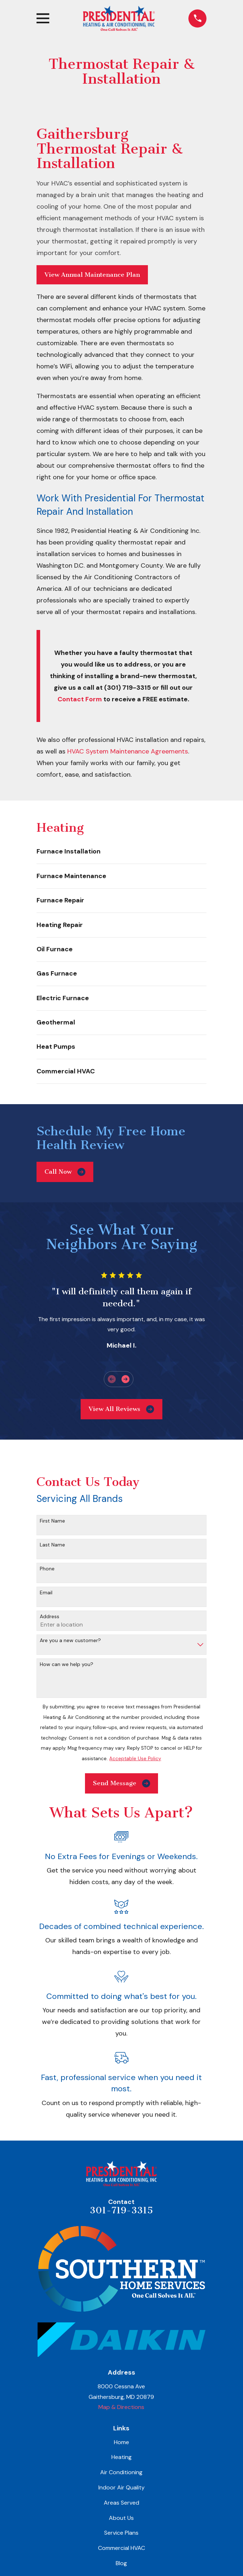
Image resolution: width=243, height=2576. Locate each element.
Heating (121, 2457)
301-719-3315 (121, 2210)
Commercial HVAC (121, 2548)
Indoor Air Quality (121, 2487)
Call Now (64, 1172)
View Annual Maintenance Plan (92, 274)
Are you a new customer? (70, 1640)
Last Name (52, 1545)
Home (121, 2442)
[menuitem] (121, 852)
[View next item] (125, 1379)
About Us (121, 2518)
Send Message (121, 1783)
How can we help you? (66, 1664)
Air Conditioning (121, 2472)
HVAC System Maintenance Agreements (127, 751)
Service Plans (121, 2533)
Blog (121, 2563)
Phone (47, 1569)
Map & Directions (121, 2407)
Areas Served (121, 2502)
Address (49, 1616)
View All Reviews (121, 1409)
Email (46, 1593)
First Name (52, 1521)
